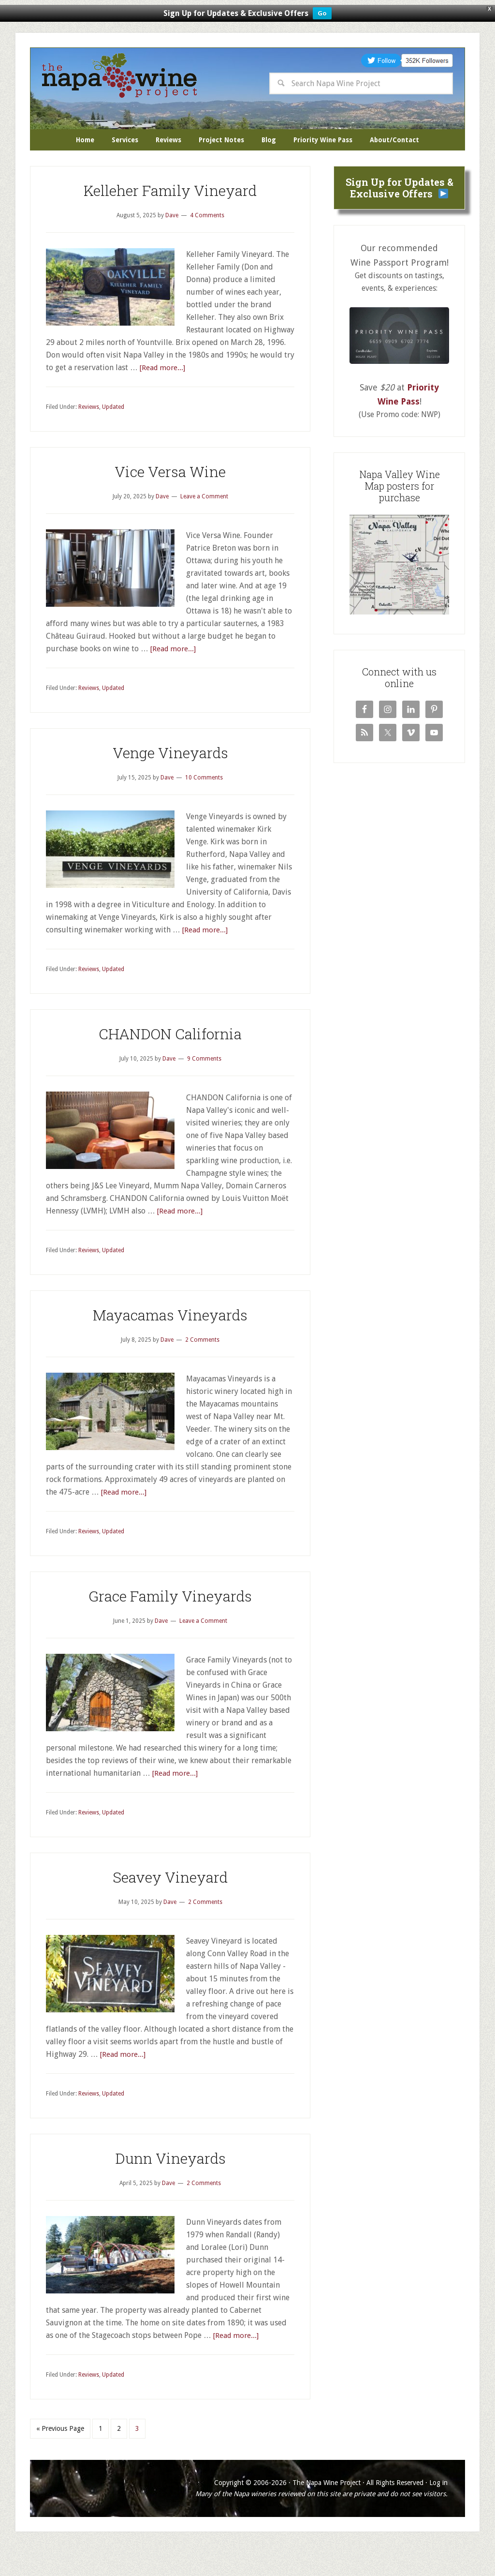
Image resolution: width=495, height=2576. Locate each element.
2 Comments (202, 1369)
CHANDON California (170, 1063)
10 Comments (204, 807)
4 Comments (207, 244)
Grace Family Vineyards (170, 1625)
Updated (113, 436)
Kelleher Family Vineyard (170, 219)
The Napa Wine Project (119, 75)
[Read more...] (163, 397)
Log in (438, 2512)
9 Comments (204, 1088)
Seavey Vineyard (170, 1906)
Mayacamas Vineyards (170, 1344)
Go (322, 13)
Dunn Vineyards (170, 2187)
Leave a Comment (204, 526)
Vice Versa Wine (170, 501)
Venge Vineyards (170, 782)
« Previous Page (60, 2458)
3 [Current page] (137, 2458)
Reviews (88, 436)
